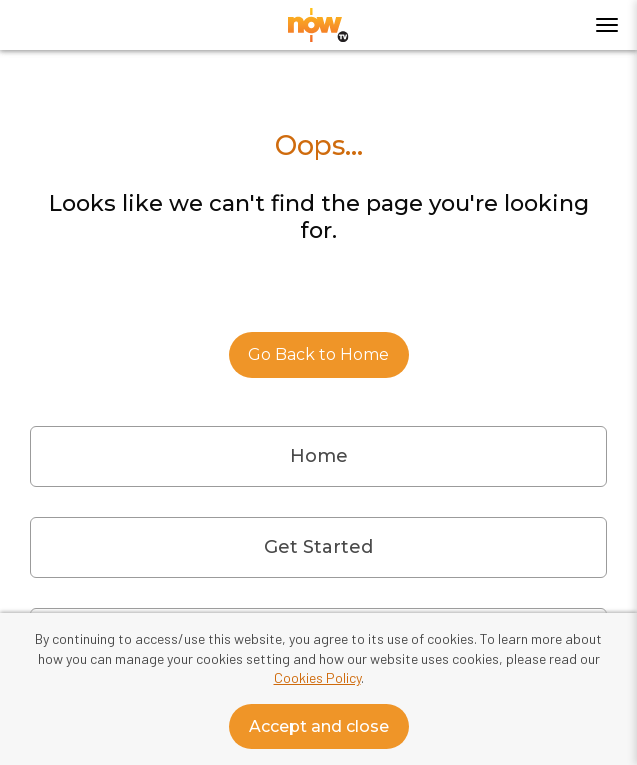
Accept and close (319, 726)
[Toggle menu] (607, 25)
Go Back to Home (318, 354)
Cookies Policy (317, 677)
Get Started (318, 547)
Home (319, 456)
